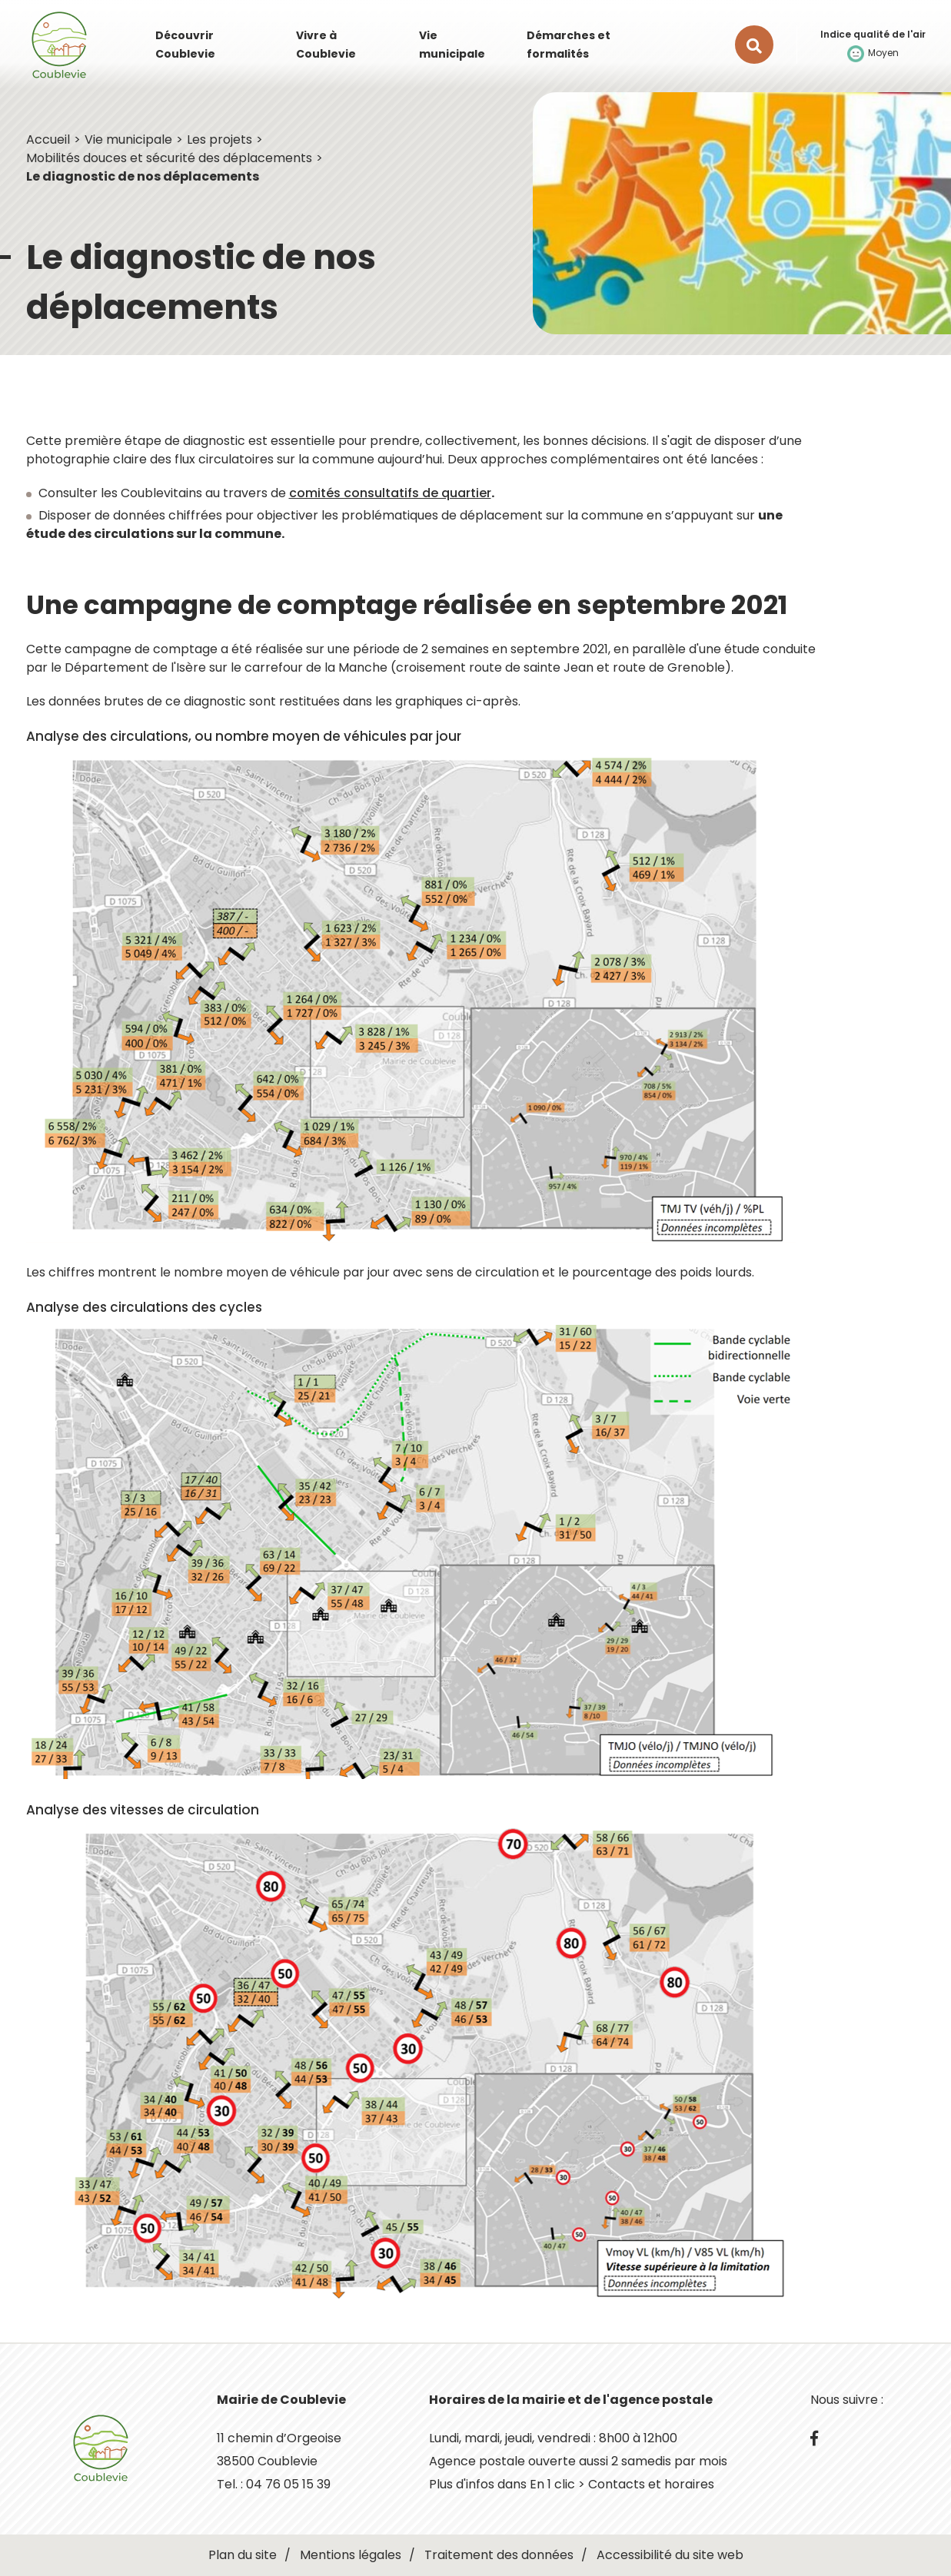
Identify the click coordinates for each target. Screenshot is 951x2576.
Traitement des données (499, 2555)
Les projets (219, 139)
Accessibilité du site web (670, 2555)
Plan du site (242, 2555)
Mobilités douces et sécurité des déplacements (169, 158)
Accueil (48, 139)
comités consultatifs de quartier (390, 493)
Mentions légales (350, 2555)
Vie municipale (128, 139)
